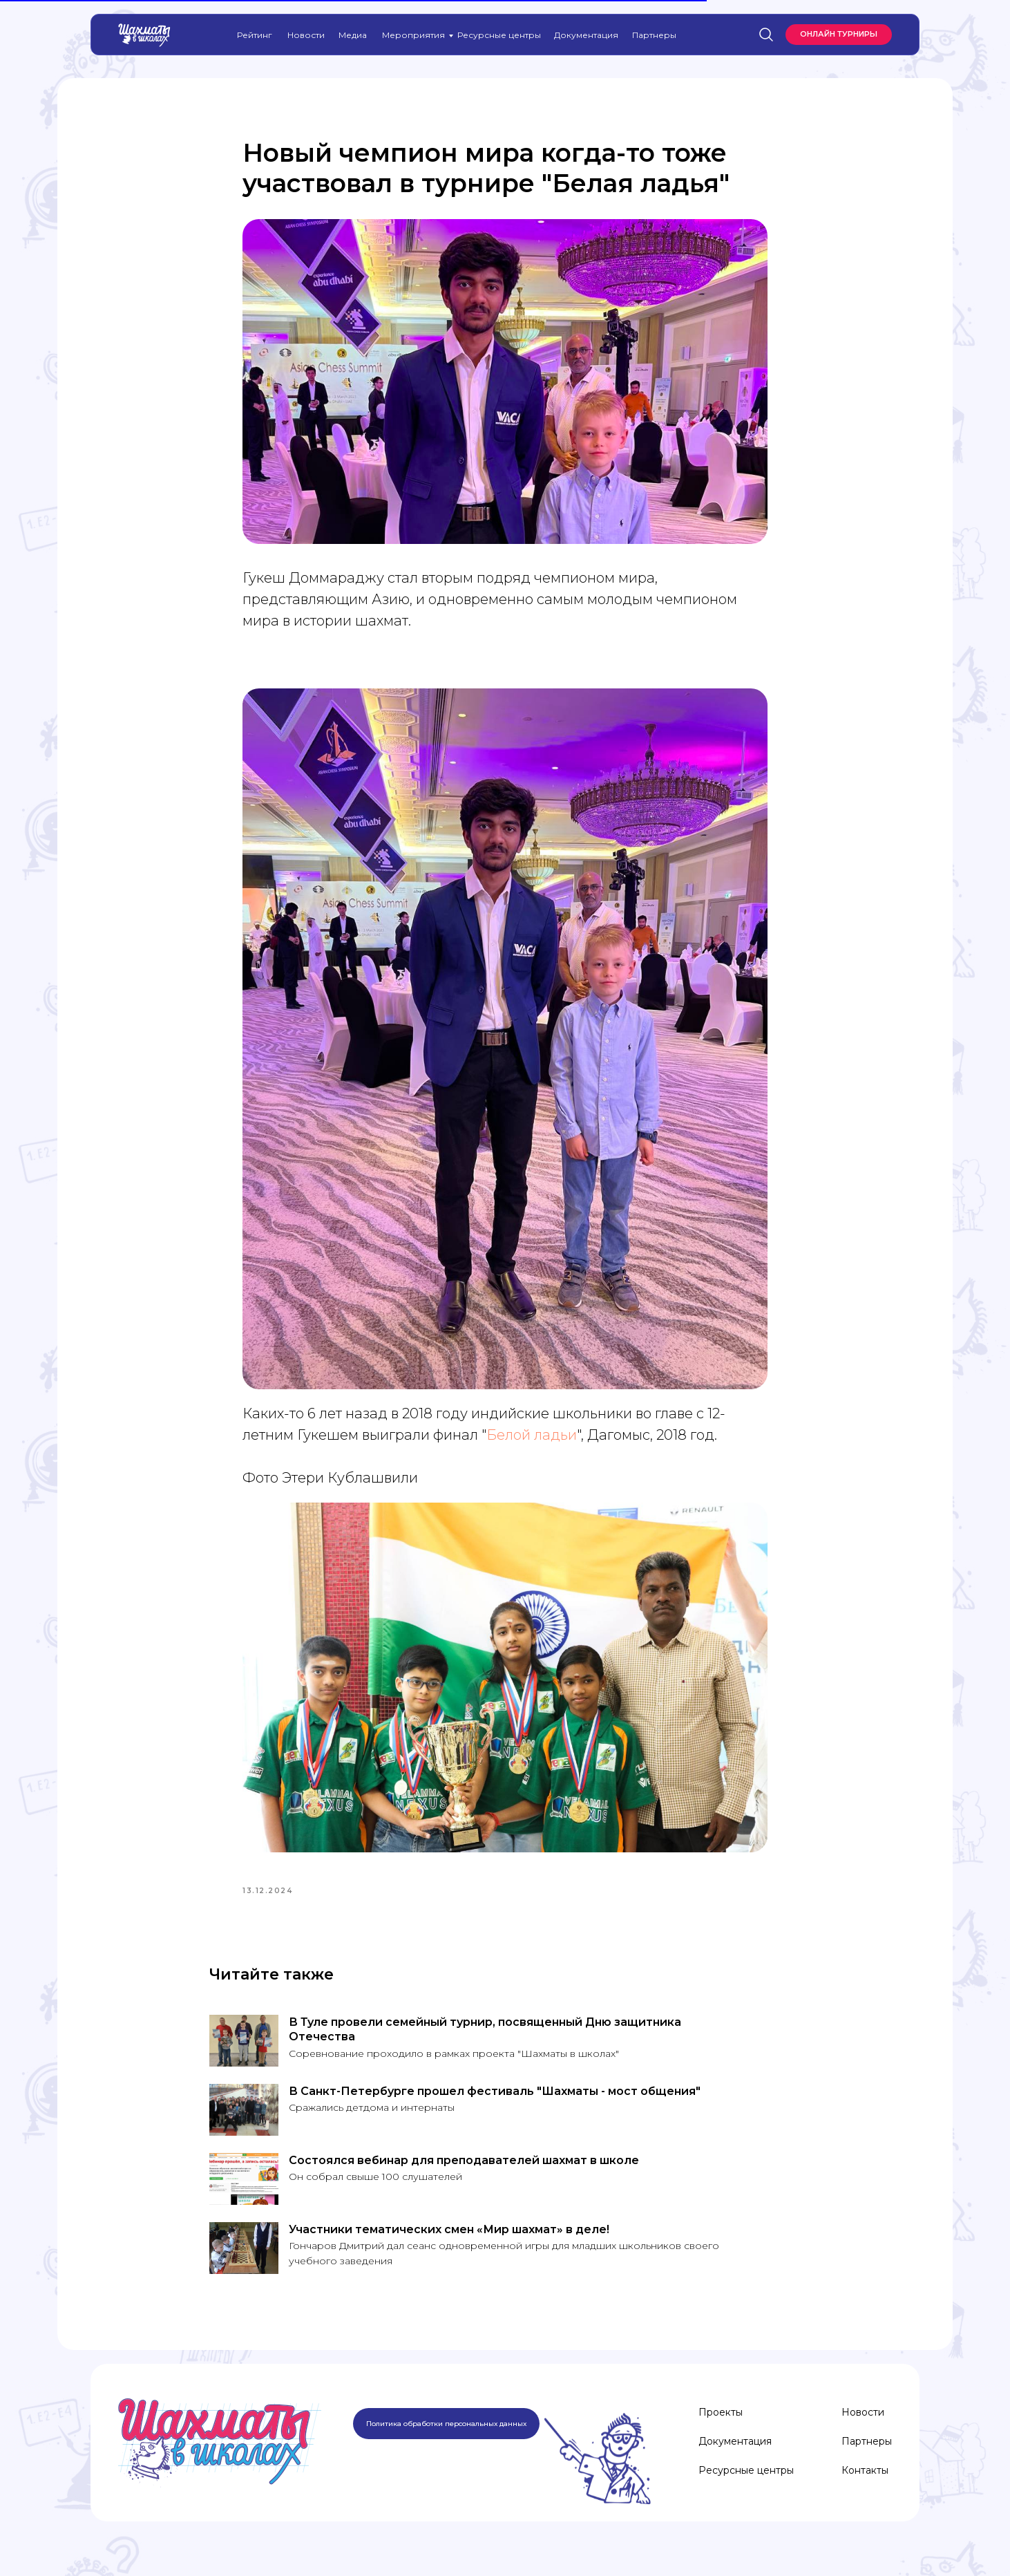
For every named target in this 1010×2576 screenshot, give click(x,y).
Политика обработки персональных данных (446, 2436)
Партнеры (654, 35)
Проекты (720, 2425)
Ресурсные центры (499, 35)
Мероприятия (413, 35)
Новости (306, 35)
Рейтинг (254, 35)
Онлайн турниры (838, 34)
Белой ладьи (531, 1441)
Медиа (353, 35)
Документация (586, 35)
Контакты (864, 2483)
